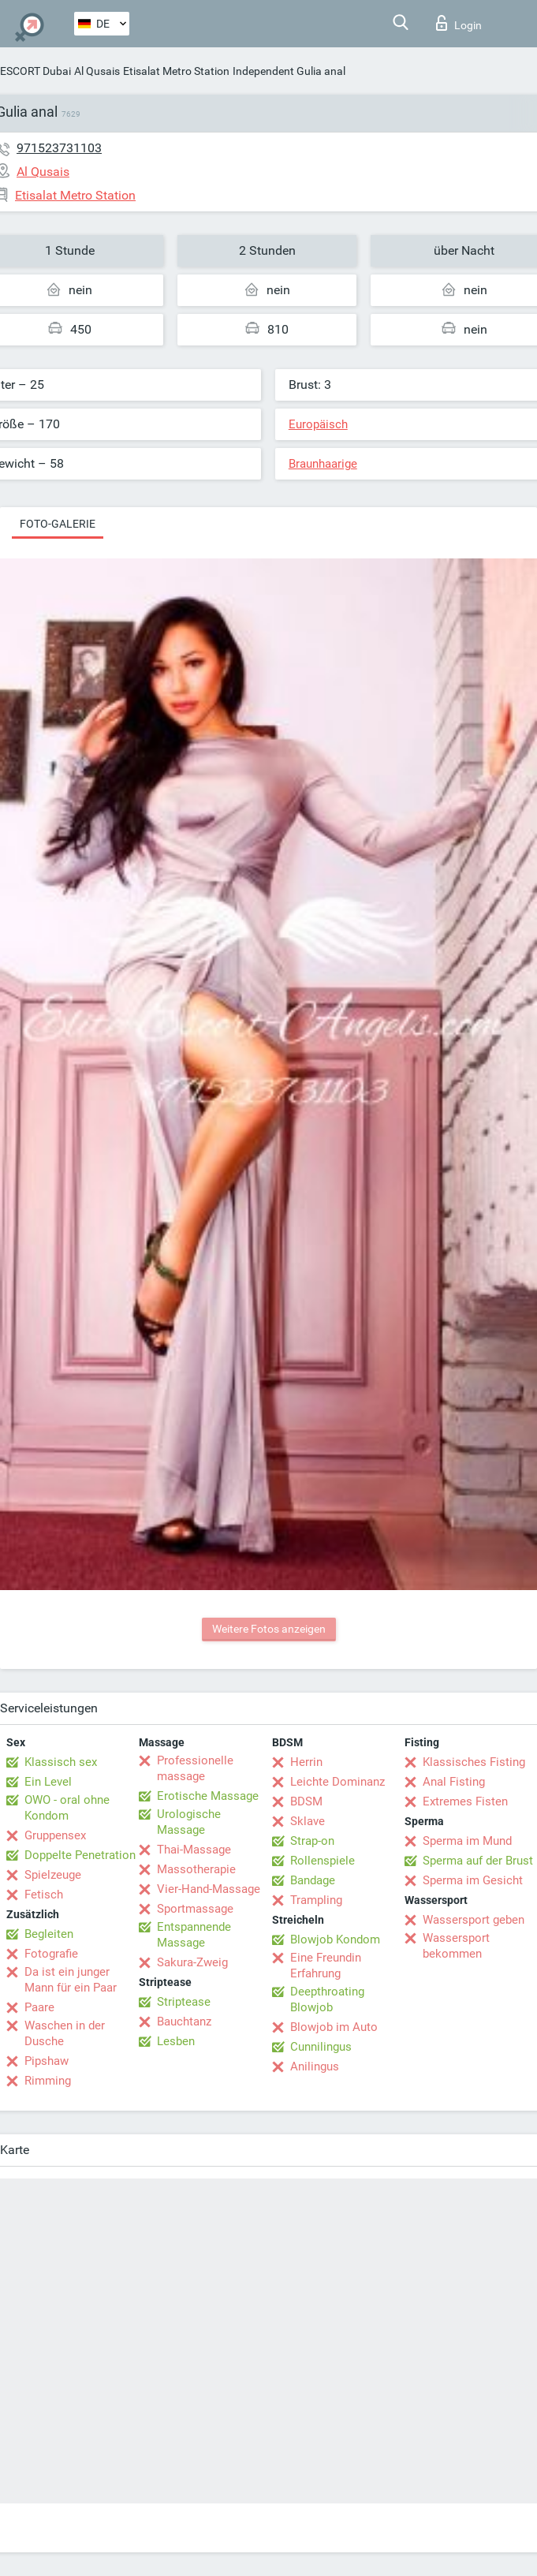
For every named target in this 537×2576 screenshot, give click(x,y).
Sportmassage (195, 1909)
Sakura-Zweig (192, 1962)
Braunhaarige (323, 464)
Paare (39, 2007)
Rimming (47, 2081)
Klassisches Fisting (474, 1762)
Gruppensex (55, 1835)
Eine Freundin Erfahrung (325, 1966)
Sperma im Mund (467, 1841)
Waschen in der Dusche (64, 2033)
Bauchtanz (184, 2021)
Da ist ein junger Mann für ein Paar (70, 1980)
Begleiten (48, 1934)
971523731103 (59, 147)
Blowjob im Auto (334, 2027)
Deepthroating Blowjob (327, 1999)
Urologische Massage (189, 1822)
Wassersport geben (473, 1920)
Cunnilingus (321, 2047)
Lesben (176, 2041)
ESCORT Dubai (35, 71)
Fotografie (51, 1954)
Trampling (316, 1900)
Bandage (312, 1880)
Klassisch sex (60, 1762)
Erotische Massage (208, 1796)
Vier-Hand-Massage (208, 1889)
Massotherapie (196, 1869)
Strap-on (312, 1841)
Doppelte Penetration (80, 1855)
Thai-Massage (194, 1849)
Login (459, 23)
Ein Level (48, 1782)
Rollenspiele (322, 1861)
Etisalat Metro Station (176, 71)
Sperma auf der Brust (478, 1861)
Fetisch (43, 1894)
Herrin (306, 1762)
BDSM (306, 1801)
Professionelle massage (195, 1768)
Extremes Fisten (465, 1801)
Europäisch (318, 424)
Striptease (184, 2002)
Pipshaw (46, 2061)
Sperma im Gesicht (473, 1880)
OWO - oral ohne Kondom (67, 1808)
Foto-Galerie (57, 523)
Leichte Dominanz (337, 1782)
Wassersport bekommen (456, 1946)
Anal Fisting (454, 1782)
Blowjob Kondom (335, 1939)
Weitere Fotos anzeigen (269, 1628)
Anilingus (314, 2066)
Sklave (307, 1821)
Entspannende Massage (194, 1935)
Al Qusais (97, 71)
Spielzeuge (52, 1875)
